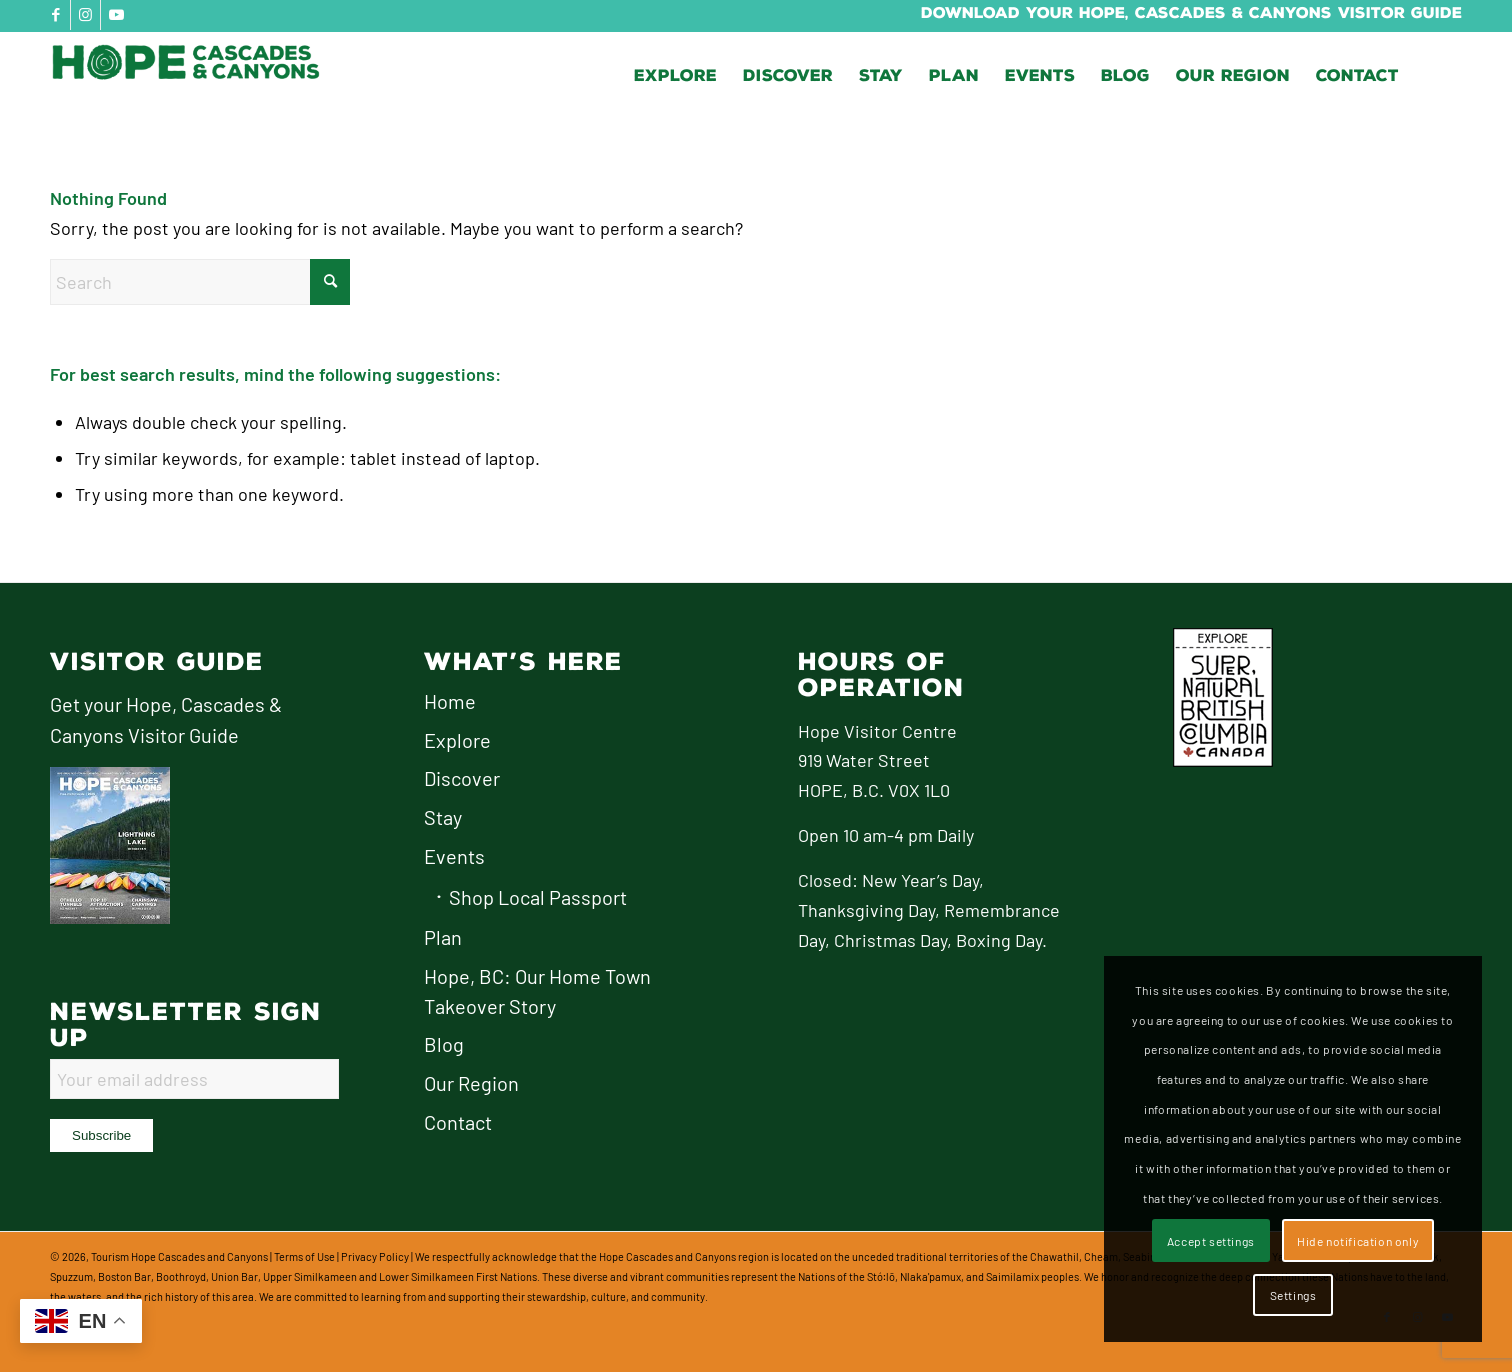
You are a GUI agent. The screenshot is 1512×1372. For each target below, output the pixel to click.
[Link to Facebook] (55, 15)
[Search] (200, 282)
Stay (443, 817)
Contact (458, 1122)
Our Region (471, 1083)
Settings (1293, 1295)
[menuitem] (675, 76)
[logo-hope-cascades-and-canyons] (200, 76)
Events (454, 856)
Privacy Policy (375, 1256)
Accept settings (1211, 1241)
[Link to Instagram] (85, 15)
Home (450, 701)
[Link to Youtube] (116, 15)
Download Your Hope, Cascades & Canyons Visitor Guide (1191, 13)
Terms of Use (304, 1256)
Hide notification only (1358, 1241)
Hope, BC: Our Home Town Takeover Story (537, 991)
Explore (457, 740)
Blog (444, 1044)
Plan (443, 937)
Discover (462, 778)
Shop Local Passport (538, 897)
